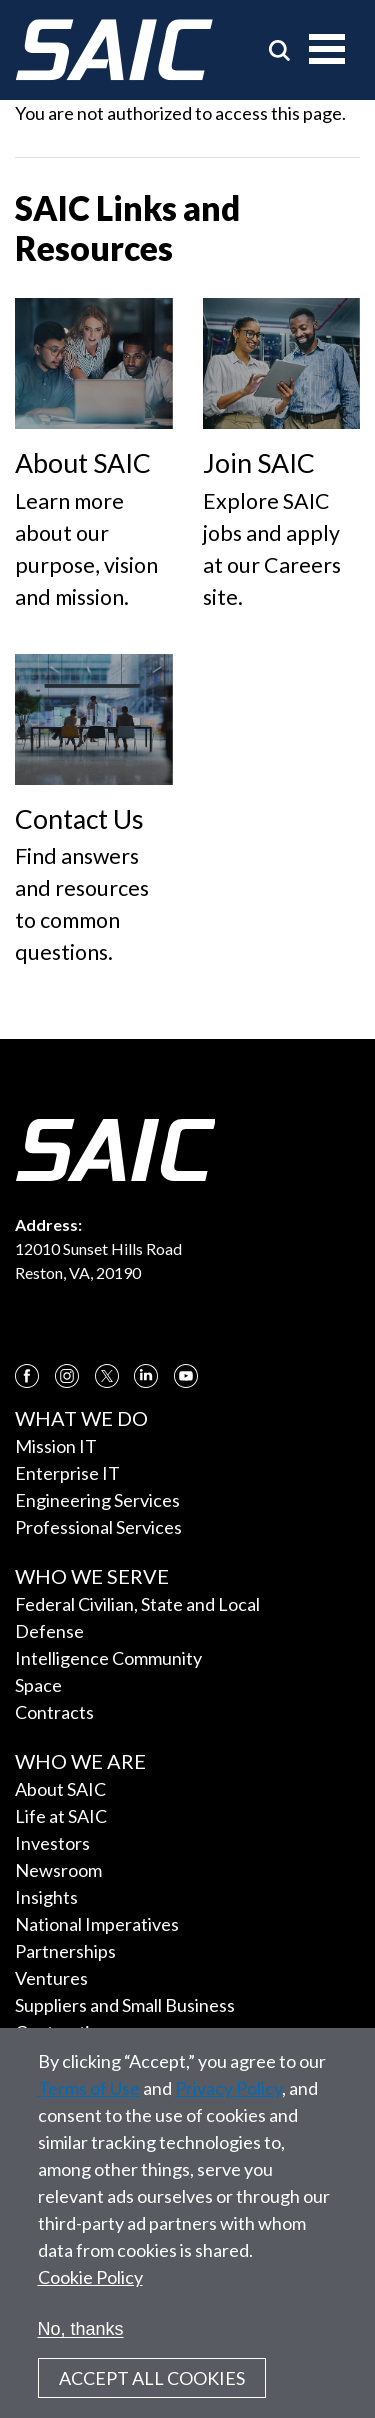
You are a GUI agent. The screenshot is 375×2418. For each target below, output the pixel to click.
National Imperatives (97, 1924)
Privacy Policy (228, 2112)
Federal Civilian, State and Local (137, 1604)
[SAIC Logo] (114, 50)
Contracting (62, 2032)
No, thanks (81, 2353)
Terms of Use (89, 2112)
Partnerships (65, 1951)
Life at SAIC (61, 1816)
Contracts (54, 1712)
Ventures (51, 1978)
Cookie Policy (90, 2301)
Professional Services (98, 1527)
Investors (52, 1843)
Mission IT (56, 1446)
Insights (46, 1897)
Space (38, 1685)
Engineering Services (97, 1500)
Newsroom (58, 1870)
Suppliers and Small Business (125, 2005)
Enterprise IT (67, 1473)
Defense (49, 1631)
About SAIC (60, 1789)
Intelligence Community (108, 1658)
